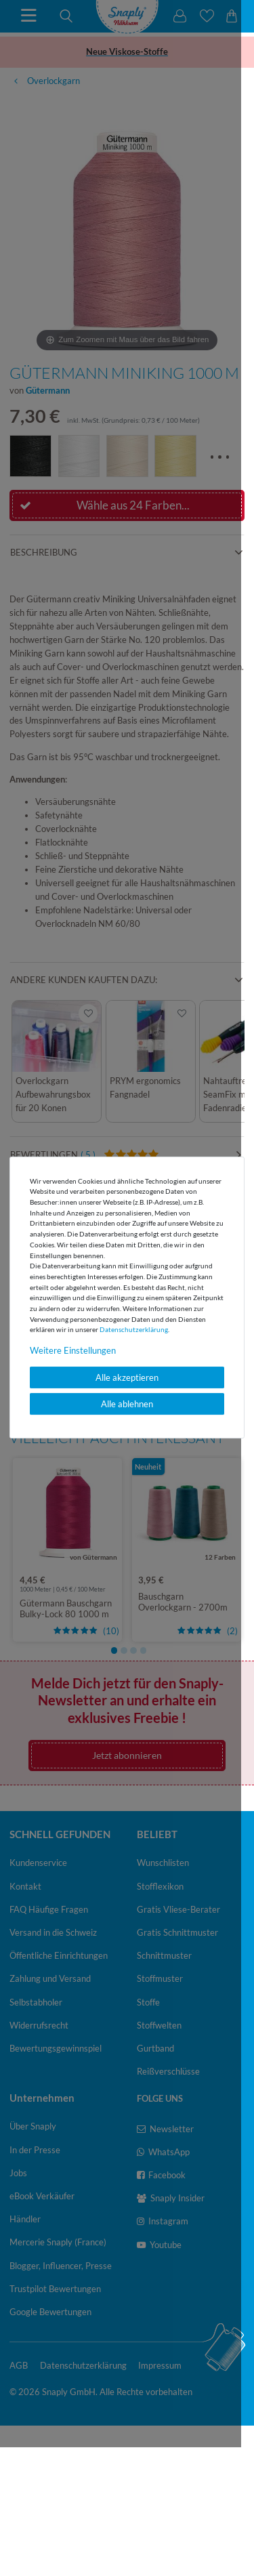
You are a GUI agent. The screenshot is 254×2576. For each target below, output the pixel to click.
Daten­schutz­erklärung (134, 1329)
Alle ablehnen (127, 1403)
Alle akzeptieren (127, 1377)
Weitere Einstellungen (73, 1350)
